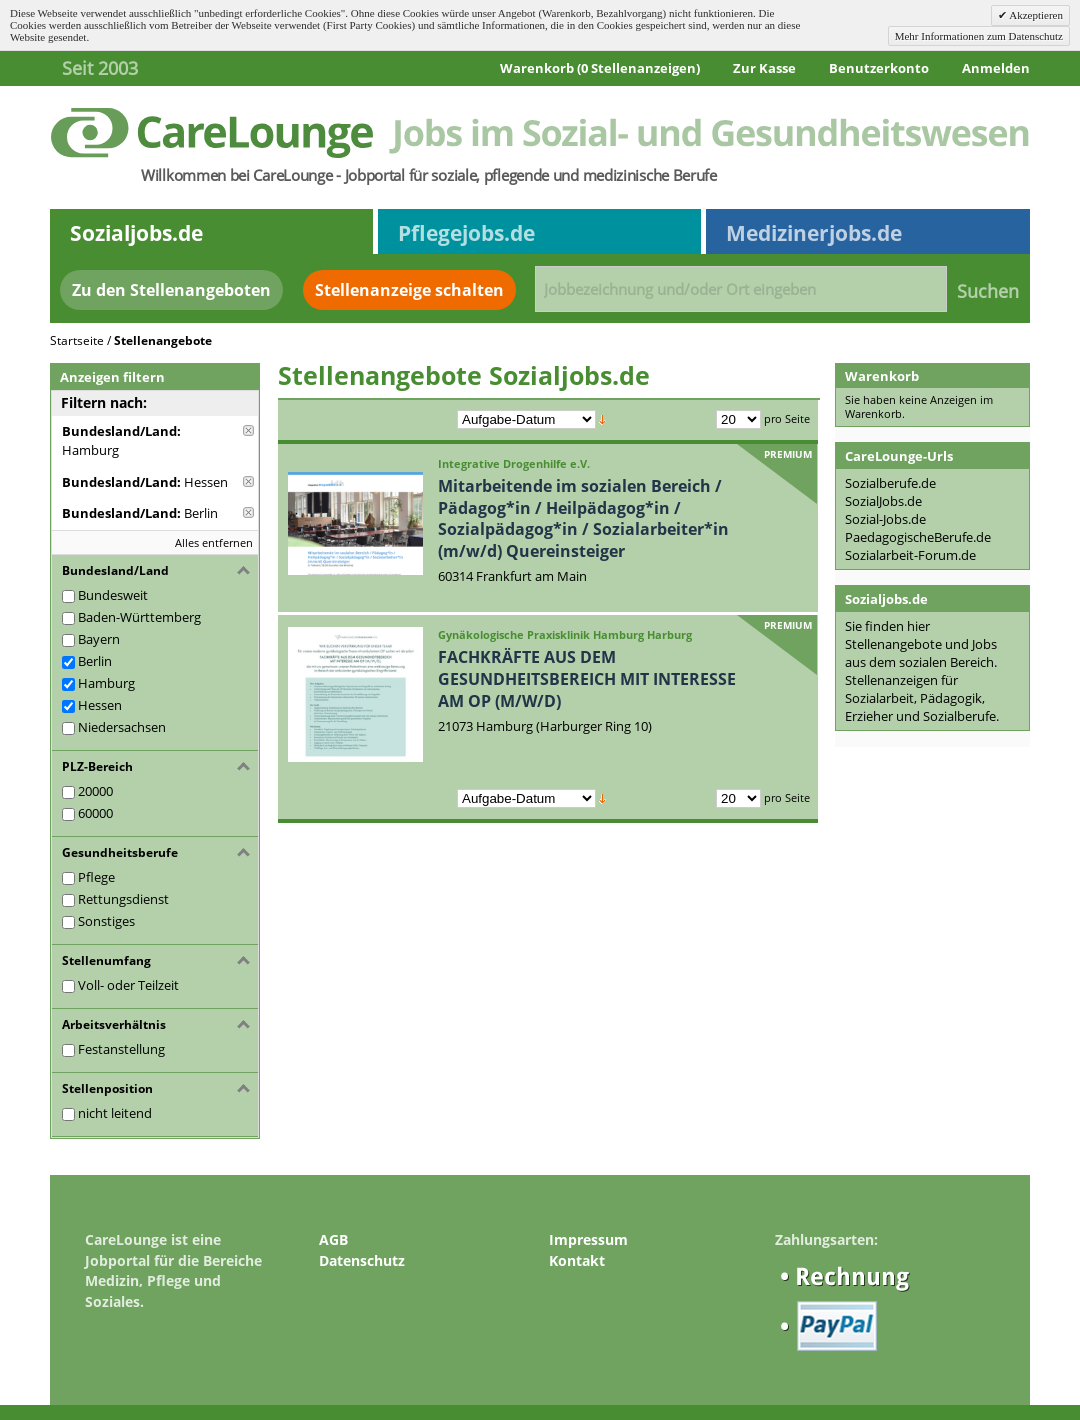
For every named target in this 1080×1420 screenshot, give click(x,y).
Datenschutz (362, 1260)
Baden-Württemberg (139, 617)
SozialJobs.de (883, 501)
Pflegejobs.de (466, 233)
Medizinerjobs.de (814, 233)
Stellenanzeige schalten (409, 290)
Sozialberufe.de (890, 483)
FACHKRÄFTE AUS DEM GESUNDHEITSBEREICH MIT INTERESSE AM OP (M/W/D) (587, 678)
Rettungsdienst (123, 899)
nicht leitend (115, 1113)
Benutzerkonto (879, 68)
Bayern (99, 639)
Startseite (77, 340)
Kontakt (577, 1260)
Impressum (588, 1239)
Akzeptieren (1035, 15)
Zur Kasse (764, 68)
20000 (95, 791)
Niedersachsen (122, 727)
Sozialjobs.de (136, 233)
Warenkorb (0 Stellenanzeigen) (600, 68)
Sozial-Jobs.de (885, 519)
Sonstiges (106, 921)
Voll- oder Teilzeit (128, 985)
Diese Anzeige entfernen (248, 430)
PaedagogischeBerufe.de (918, 537)
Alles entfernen (214, 542)
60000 (95, 813)
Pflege (96, 877)
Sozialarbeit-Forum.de (910, 555)
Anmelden (996, 68)
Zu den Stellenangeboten (171, 290)
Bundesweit (113, 595)
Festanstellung (121, 1049)
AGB (333, 1239)
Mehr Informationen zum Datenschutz (979, 36)
